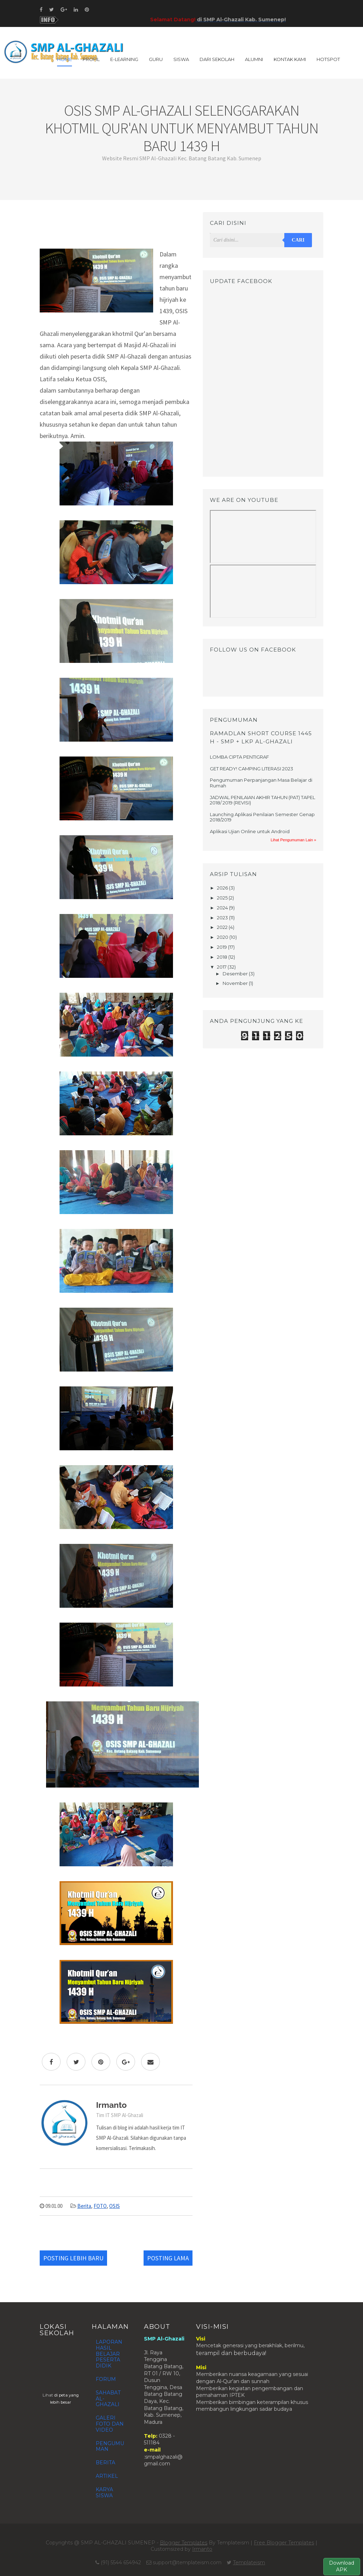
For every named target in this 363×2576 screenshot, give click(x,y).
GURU (156, 59)
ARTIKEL (107, 2476)
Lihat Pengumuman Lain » (293, 840)
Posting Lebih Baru (73, 2258)
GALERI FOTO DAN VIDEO (110, 2424)
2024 (223, 907)
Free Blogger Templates (284, 2542)
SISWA (181, 59)
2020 (223, 937)
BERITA (105, 2462)
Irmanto (202, 2549)
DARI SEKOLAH (217, 59)
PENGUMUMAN (110, 2446)
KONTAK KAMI (290, 59)
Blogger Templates (183, 2542)
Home (64, 59)
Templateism (249, 2562)
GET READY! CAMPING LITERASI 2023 (251, 768)
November (236, 983)
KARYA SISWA (104, 2492)
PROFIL (91, 59)
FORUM (106, 2379)
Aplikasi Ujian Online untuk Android (250, 831)
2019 (222, 947)
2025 (223, 898)
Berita (84, 2206)
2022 (223, 927)
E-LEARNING (124, 59)
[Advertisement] (116, 228)
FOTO (100, 2206)
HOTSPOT (328, 59)
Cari (298, 240)
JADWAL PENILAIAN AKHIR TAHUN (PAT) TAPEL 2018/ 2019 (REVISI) (262, 800)
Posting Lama (168, 2258)
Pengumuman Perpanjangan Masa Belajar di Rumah (261, 782)
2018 (222, 957)
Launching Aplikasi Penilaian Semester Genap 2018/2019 (262, 817)
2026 (223, 888)
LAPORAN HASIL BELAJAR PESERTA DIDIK (109, 2354)
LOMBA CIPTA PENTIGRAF (239, 757)
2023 (223, 917)
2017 (222, 967)
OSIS (114, 2206)
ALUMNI (254, 59)
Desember (236, 973)
